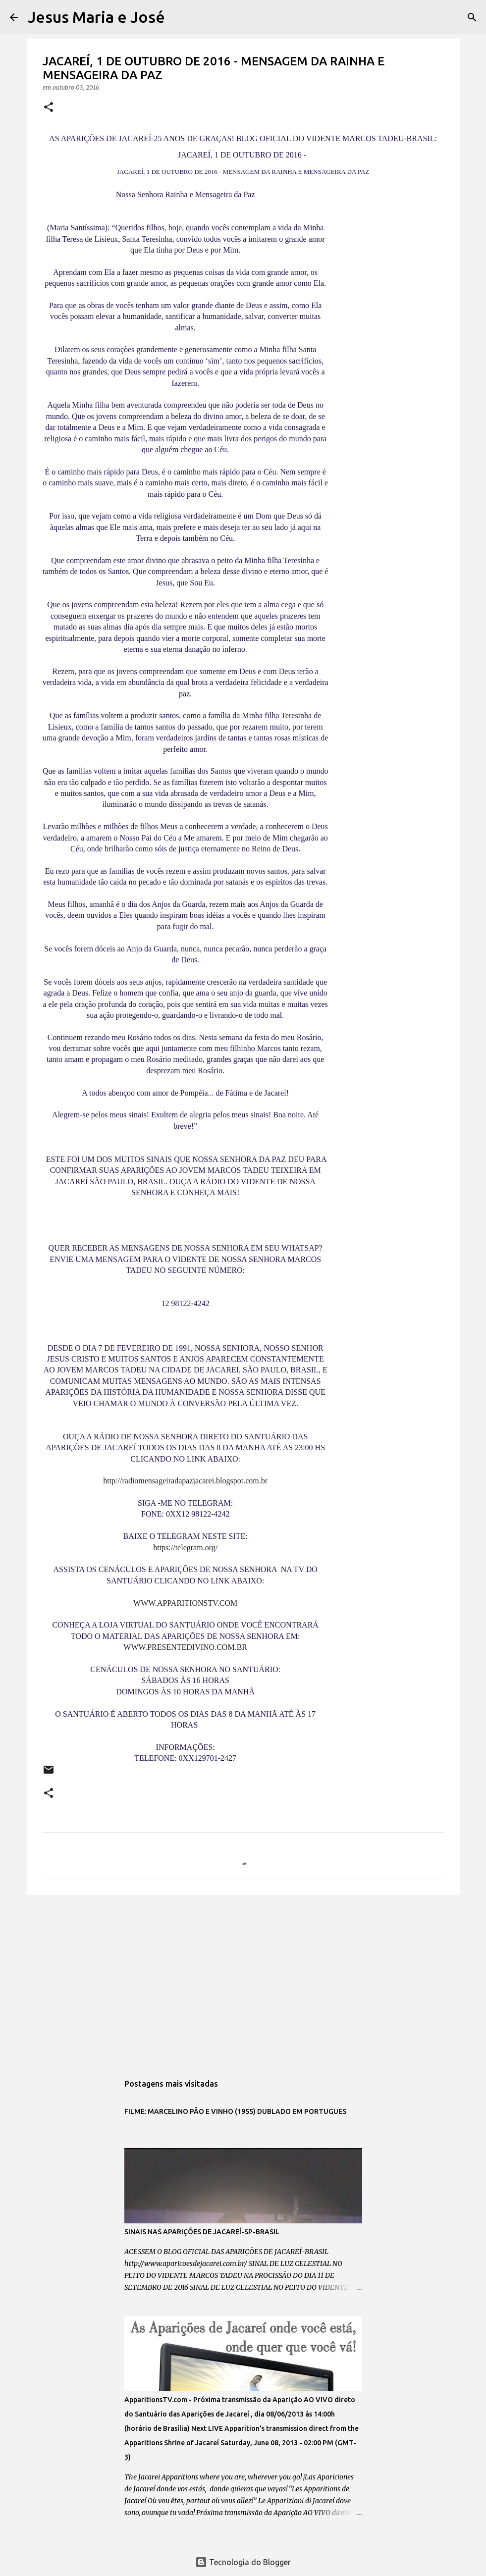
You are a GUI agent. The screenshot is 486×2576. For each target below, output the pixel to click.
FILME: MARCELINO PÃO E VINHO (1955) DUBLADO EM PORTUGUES (235, 2111)
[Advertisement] (243, 1979)
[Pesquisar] (179, 17)
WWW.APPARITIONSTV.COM (185, 1603)
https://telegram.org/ (185, 1547)
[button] (48, 107)
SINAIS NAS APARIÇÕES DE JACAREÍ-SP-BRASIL (201, 2232)
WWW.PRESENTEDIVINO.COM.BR (185, 1647)
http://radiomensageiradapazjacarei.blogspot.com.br (185, 1480)
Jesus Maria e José (96, 17)
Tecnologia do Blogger (243, 2562)
